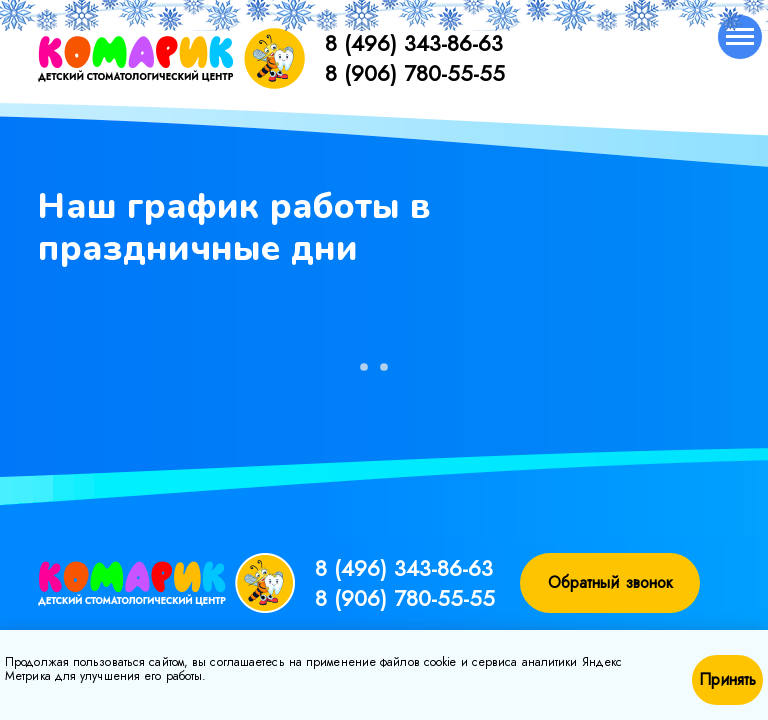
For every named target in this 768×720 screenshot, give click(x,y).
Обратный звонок (611, 582)
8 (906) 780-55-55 (415, 73)
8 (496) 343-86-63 (414, 43)
